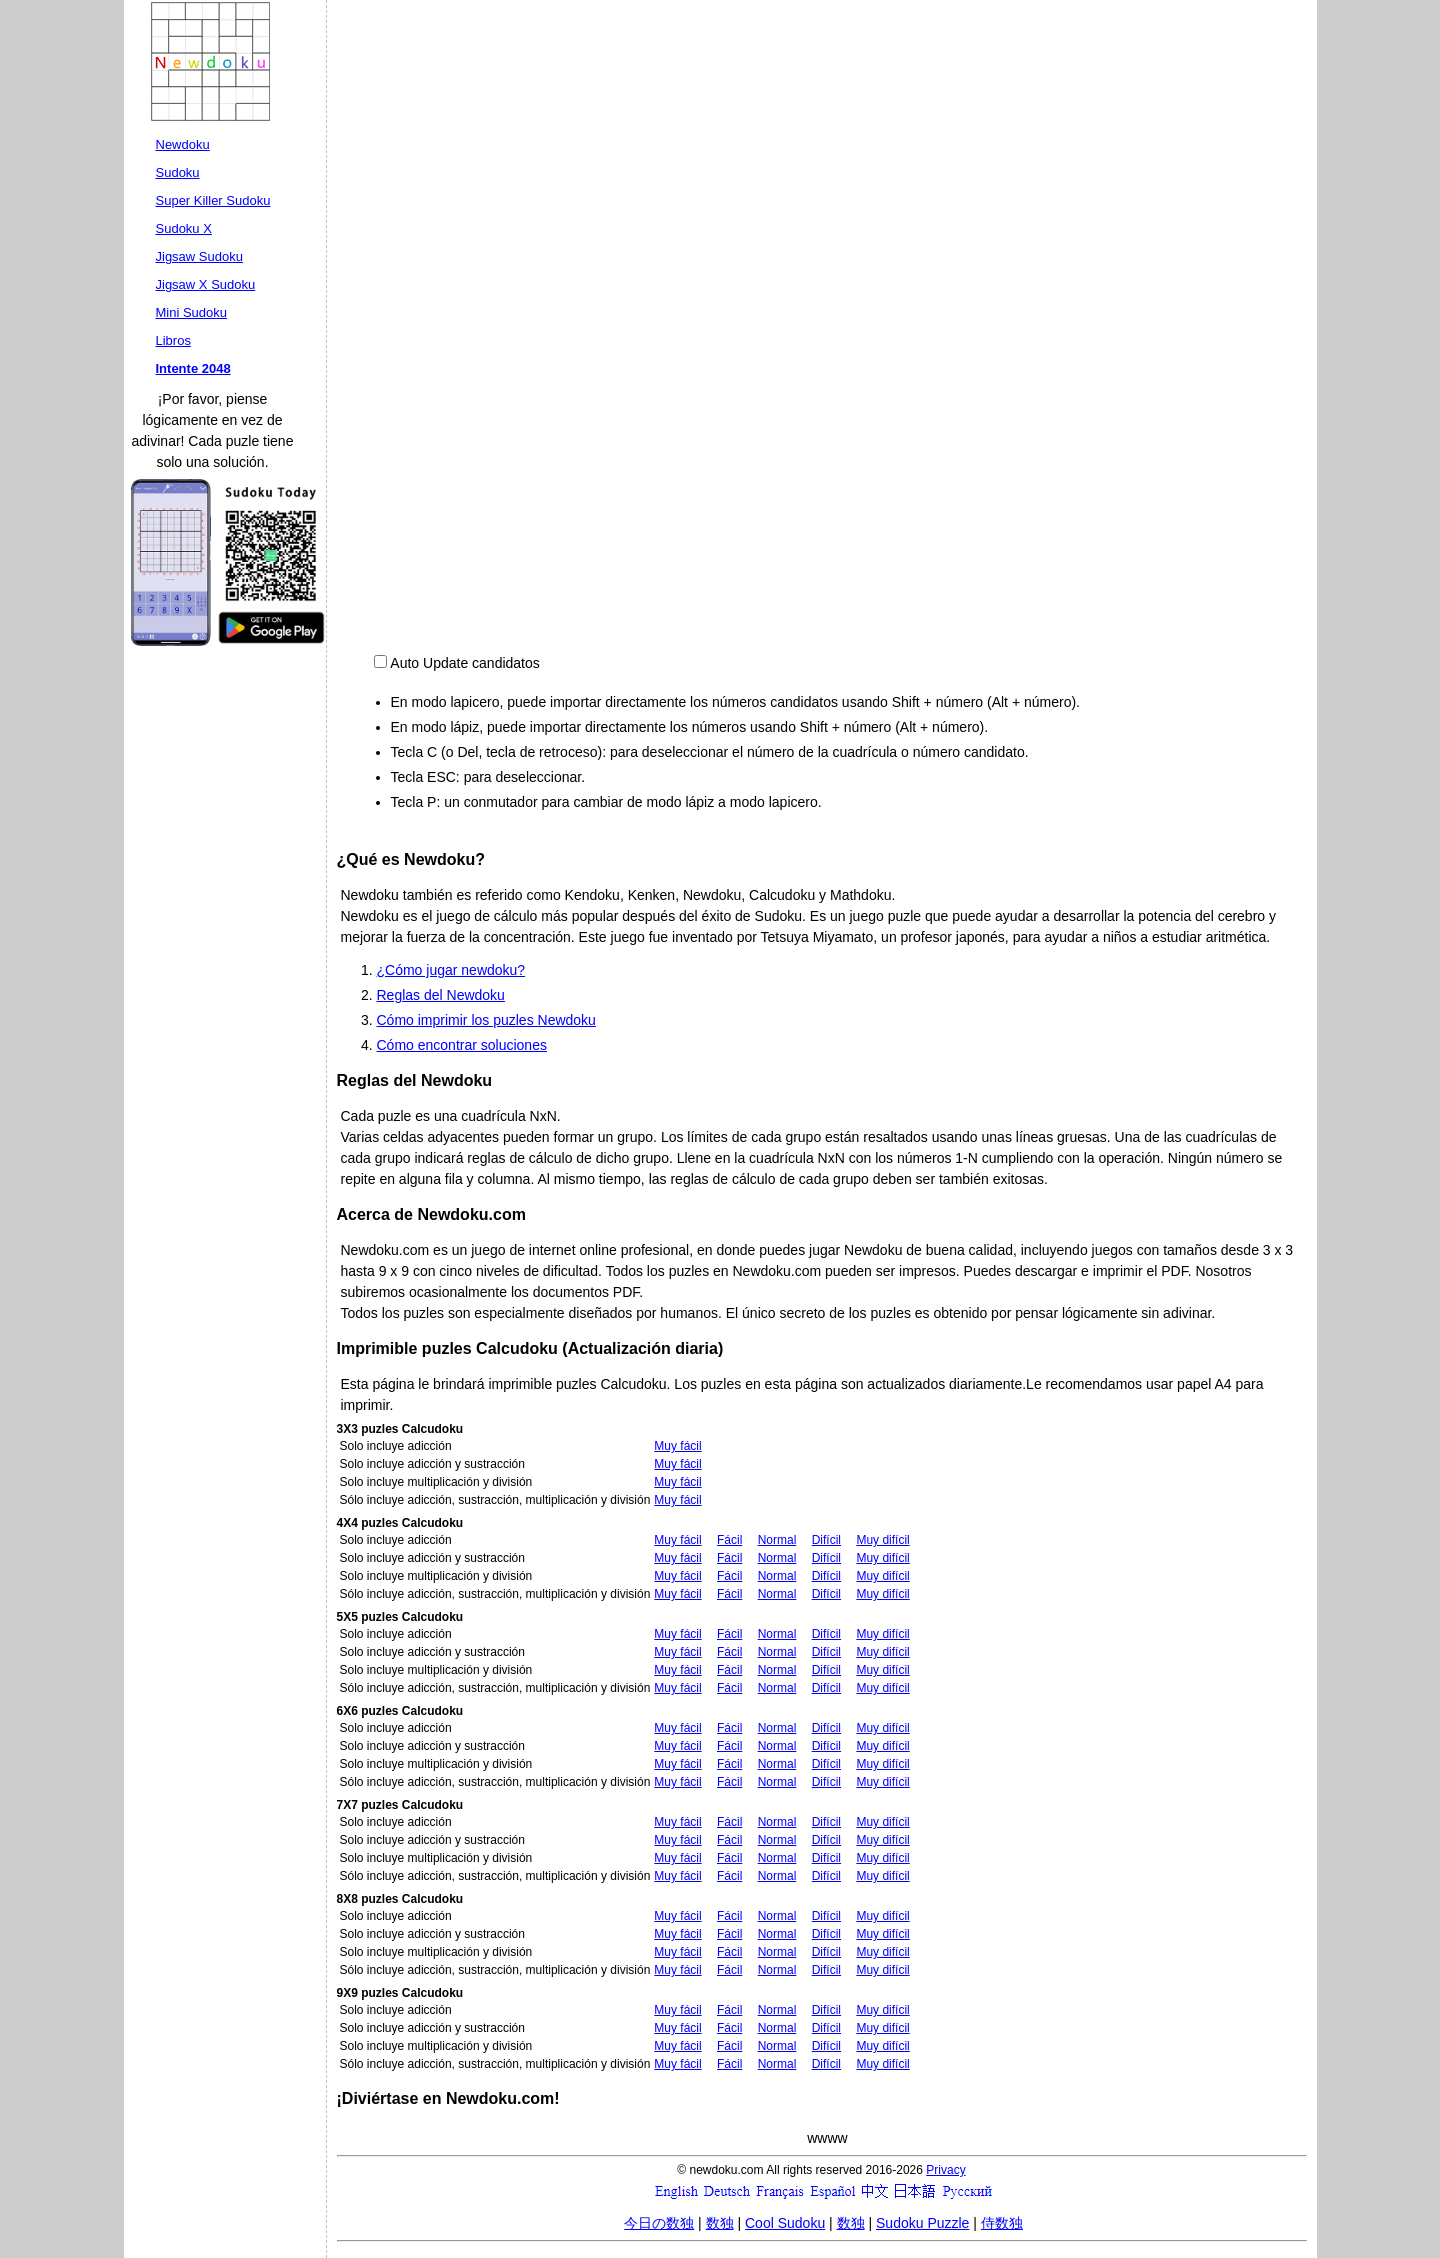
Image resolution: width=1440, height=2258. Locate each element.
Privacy (945, 2170)
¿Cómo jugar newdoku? (451, 970)
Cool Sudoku (785, 2223)
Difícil (826, 1540)
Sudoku (178, 172)
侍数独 (1002, 2223)
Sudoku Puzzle (922, 2223)
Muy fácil (677, 1446)
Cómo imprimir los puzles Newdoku (486, 1020)
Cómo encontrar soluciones (462, 1045)
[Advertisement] (1121, 130)
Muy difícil (882, 1540)
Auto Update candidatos (464, 663)
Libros (173, 340)
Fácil (729, 1540)
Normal (777, 1540)
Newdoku (183, 144)
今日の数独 (659, 2223)
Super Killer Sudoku (213, 200)
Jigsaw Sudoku (199, 256)
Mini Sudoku (192, 312)
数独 (720, 2223)
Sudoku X (184, 228)
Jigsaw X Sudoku (206, 284)
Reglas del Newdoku (441, 995)
